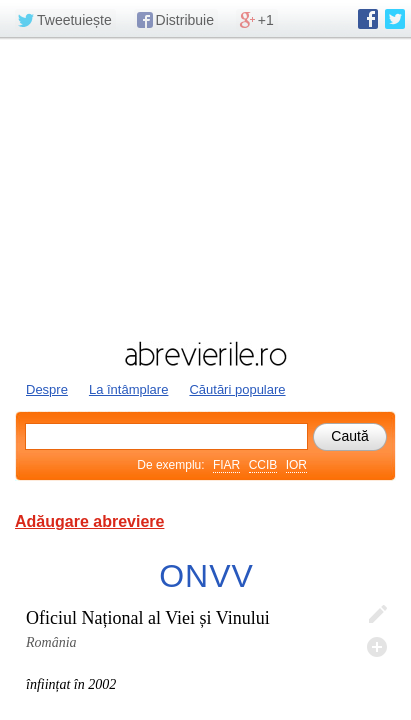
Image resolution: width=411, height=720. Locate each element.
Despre (47, 389)
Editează (377, 615)
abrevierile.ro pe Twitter (395, 19)
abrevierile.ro (205, 354)
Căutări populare (237, 389)
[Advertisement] (205, 187)
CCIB (263, 465)
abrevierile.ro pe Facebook (368, 19)
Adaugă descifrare (377, 647)
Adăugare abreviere (89, 521)
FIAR (226, 465)
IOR (296, 465)
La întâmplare (129, 389)
